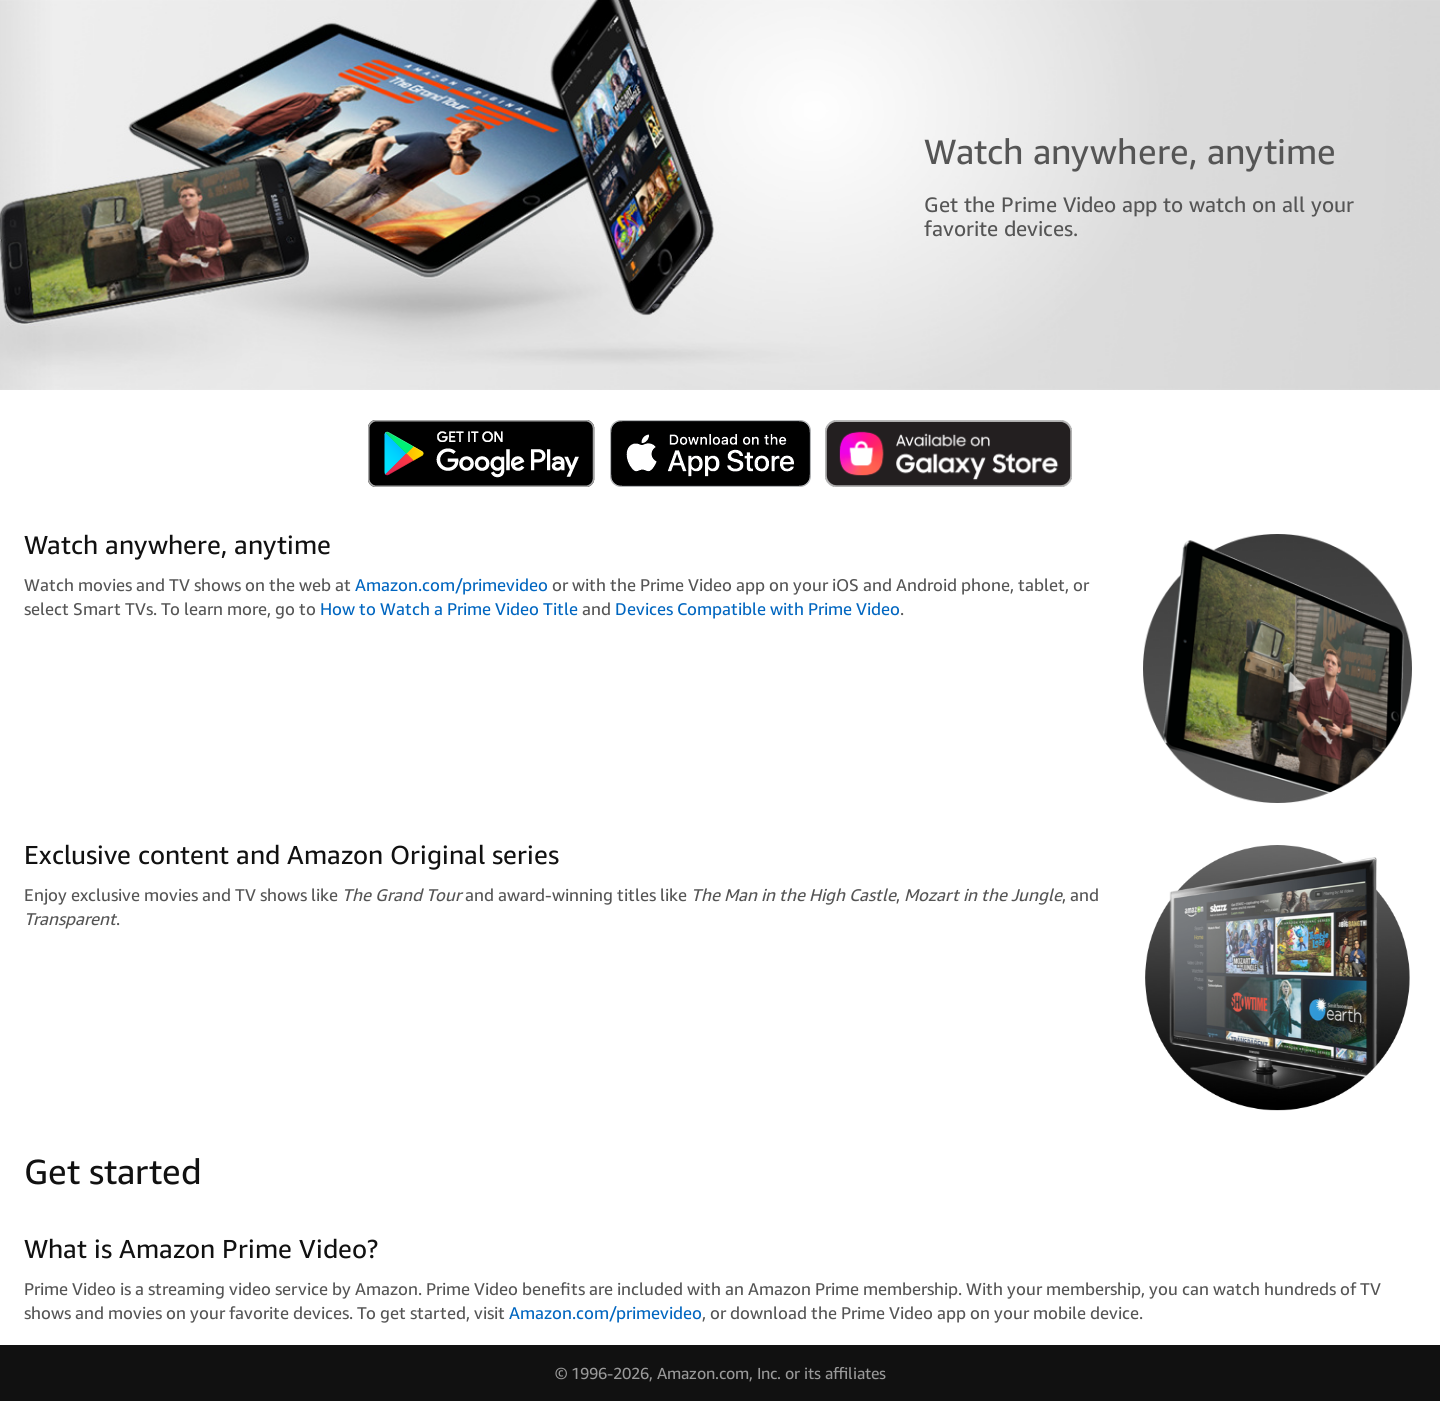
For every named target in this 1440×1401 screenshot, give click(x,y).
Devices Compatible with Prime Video (757, 608)
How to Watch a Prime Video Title (449, 608)
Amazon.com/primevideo (451, 584)
